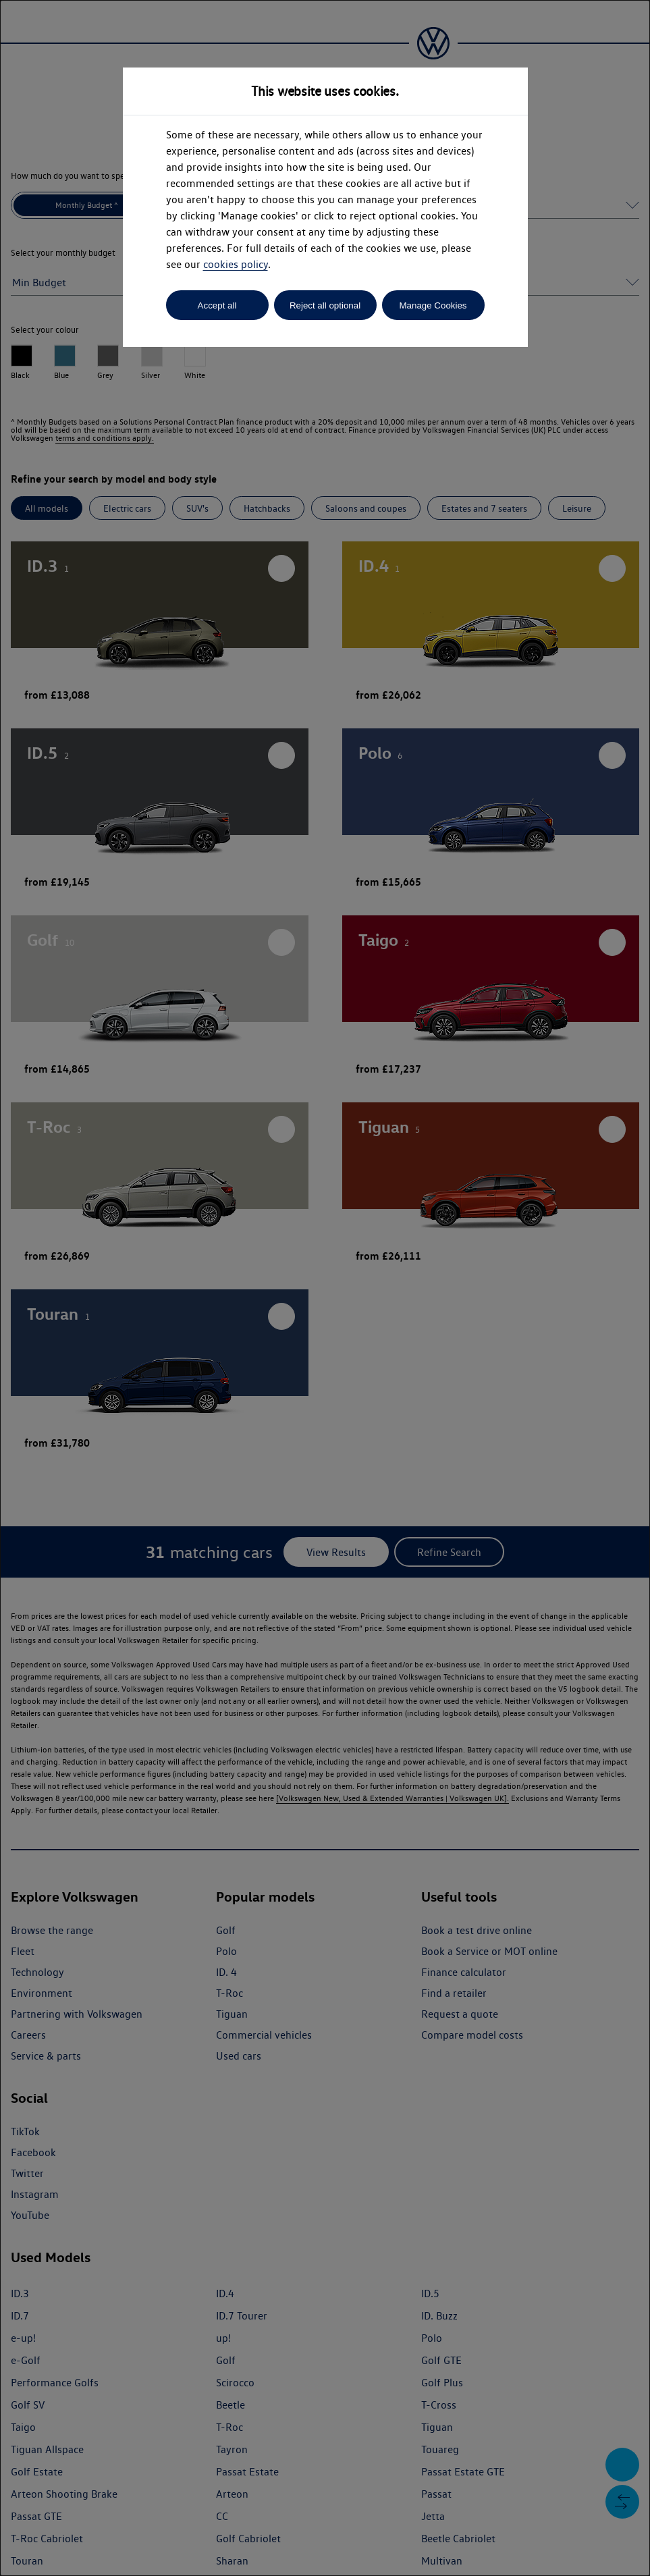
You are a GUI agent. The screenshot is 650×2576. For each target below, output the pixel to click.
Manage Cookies (432, 305)
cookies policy (235, 264)
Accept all (217, 305)
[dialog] (325, 1288)
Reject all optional (325, 305)
